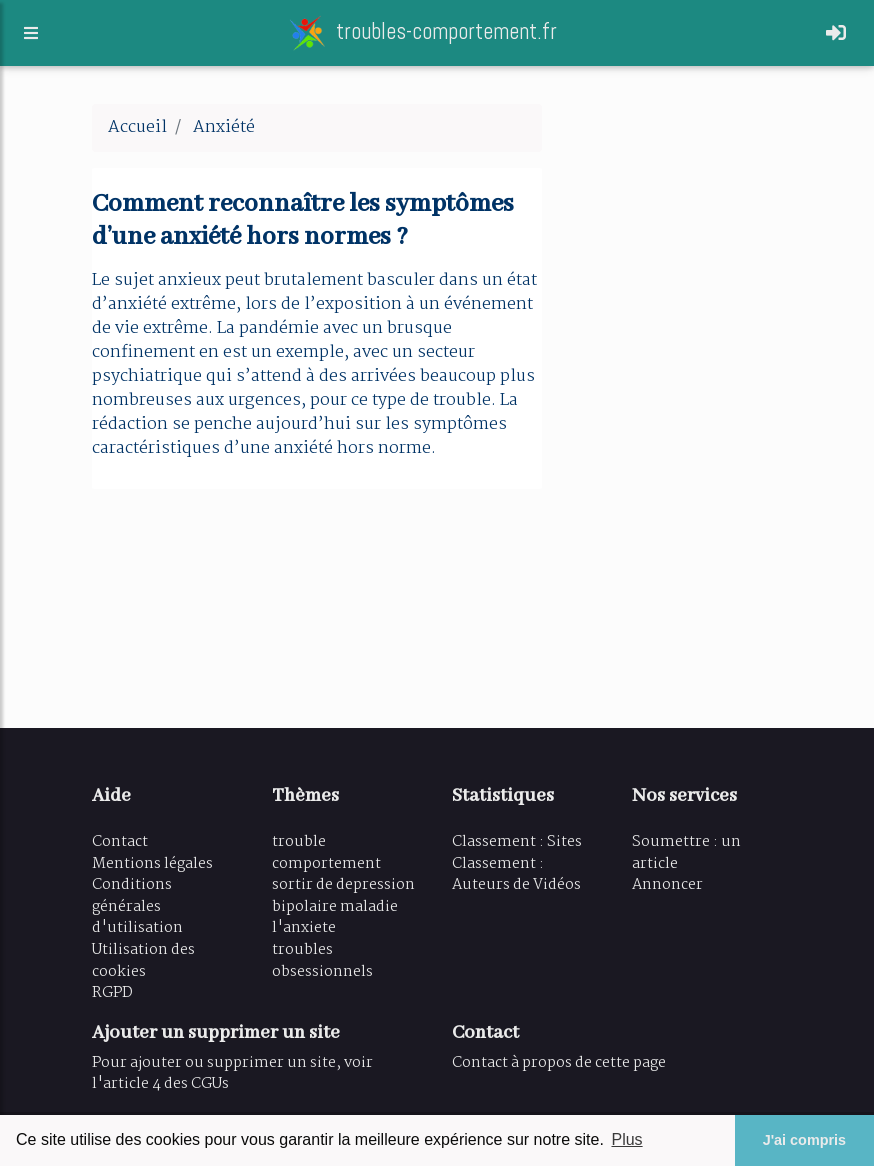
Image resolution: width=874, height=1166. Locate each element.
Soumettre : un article (686, 853)
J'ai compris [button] (804, 1140)
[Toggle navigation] (836, 37)
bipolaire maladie (335, 907)
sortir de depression (343, 885)
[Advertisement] (677, 404)
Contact (120, 842)
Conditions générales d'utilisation (137, 906)
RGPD (112, 993)
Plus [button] (626, 1139)
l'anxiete (304, 928)
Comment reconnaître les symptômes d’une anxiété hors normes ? (303, 220)
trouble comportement (326, 853)
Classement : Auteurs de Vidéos (516, 875)
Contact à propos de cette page (559, 1063)
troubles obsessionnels (322, 961)
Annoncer (667, 885)
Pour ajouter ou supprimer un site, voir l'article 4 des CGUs (232, 1074)
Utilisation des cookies (143, 961)
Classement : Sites (517, 842)
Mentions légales (152, 864)
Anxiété (224, 127)
